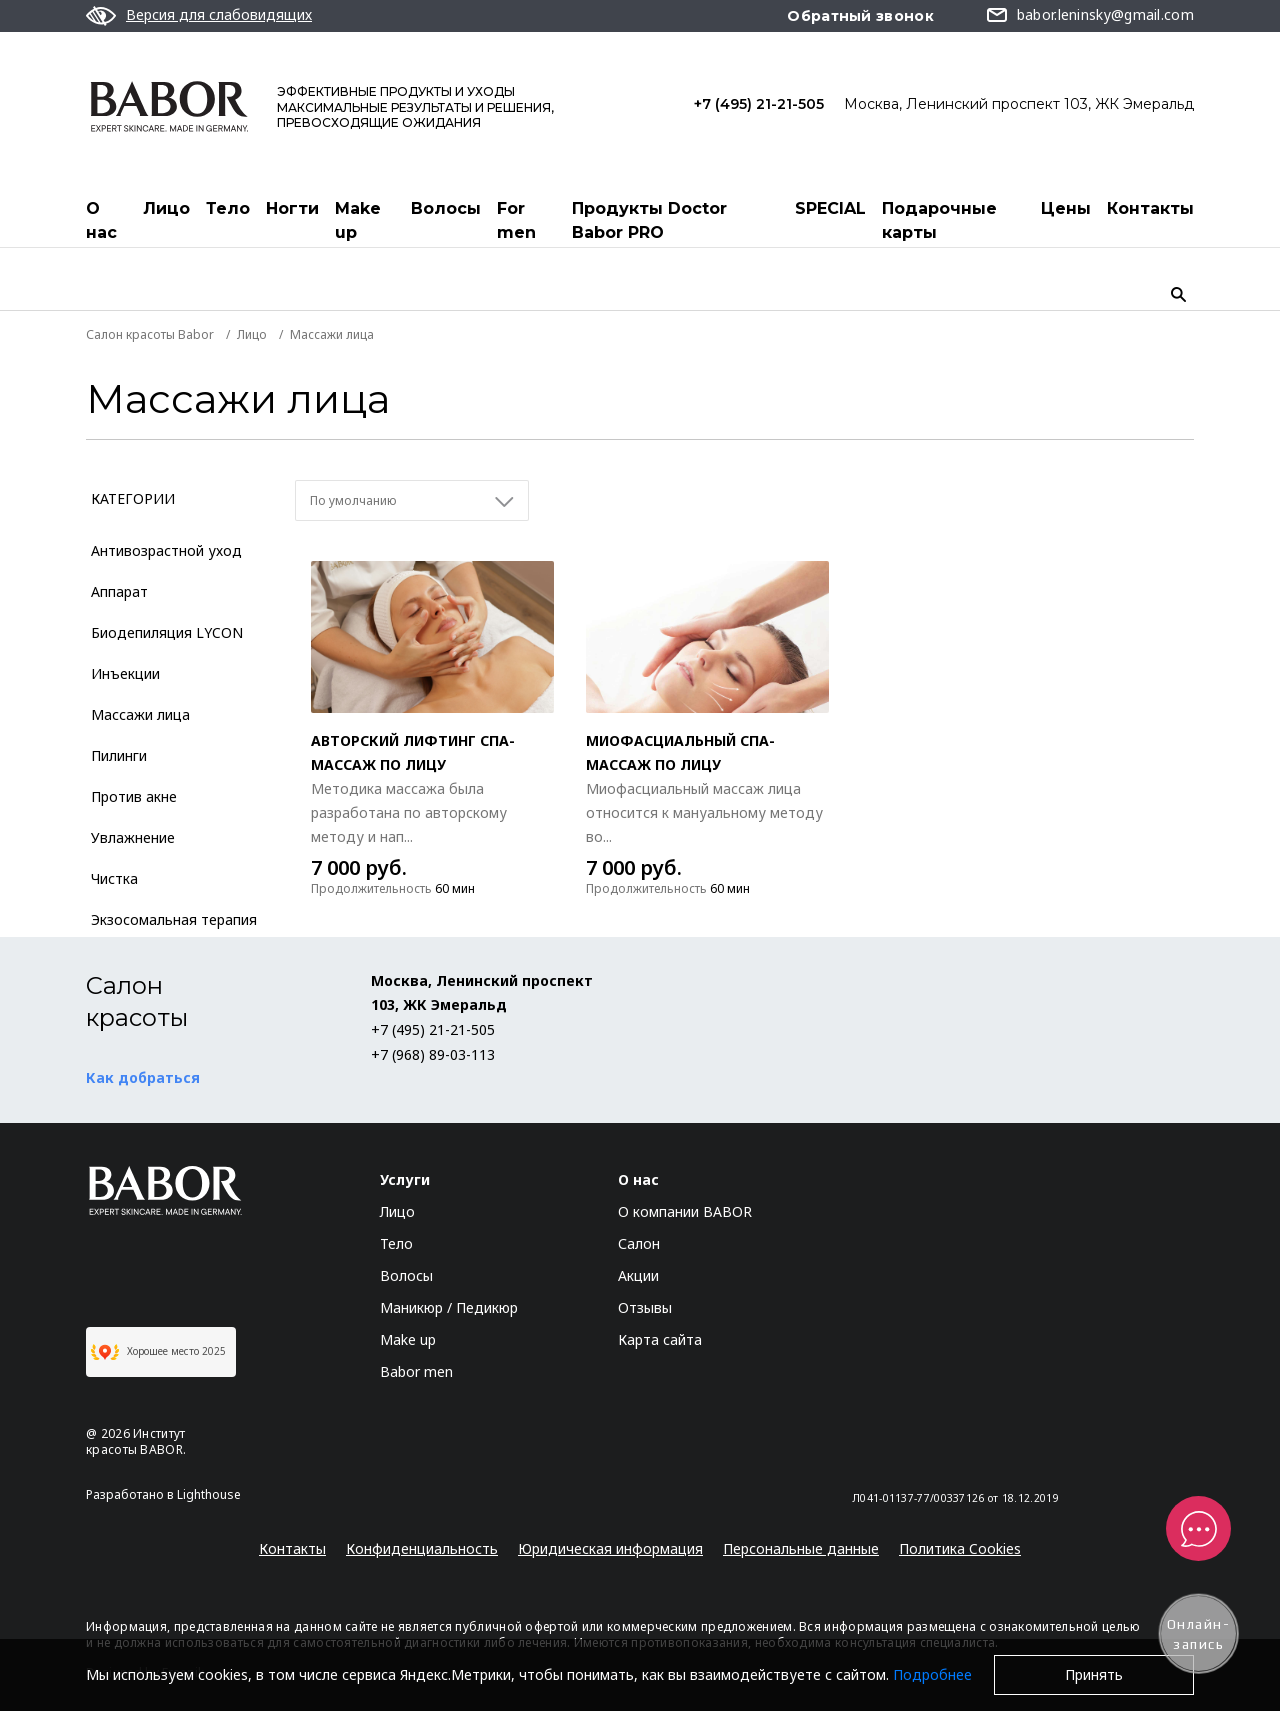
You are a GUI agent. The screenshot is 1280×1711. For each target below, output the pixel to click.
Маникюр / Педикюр (449, 1307)
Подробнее (932, 1674)
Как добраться (143, 1077)
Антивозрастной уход (166, 550)
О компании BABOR (685, 1211)
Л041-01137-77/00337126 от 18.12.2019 (955, 1498)
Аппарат (119, 591)
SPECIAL (830, 208)
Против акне (134, 796)
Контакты (1150, 208)
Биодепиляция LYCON (167, 632)
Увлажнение (133, 837)
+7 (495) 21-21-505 (759, 104)
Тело (228, 208)
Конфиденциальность (422, 1548)
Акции (638, 1275)
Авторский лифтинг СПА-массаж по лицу (413, 752)
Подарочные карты (939, 220)
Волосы (446, 208)
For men (516, 220)
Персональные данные (801, 1548)
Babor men (416, 1371)
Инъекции (125, 673)
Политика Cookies (960, 1548)
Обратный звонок (860, 16)
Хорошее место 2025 (158, 1352)
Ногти (292, 208)
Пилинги (119, 755)
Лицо (166, 208)
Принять (1094, 1674)
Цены (1066, 208)
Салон (639, 1243)
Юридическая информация (610, 1548)
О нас (101, 220)
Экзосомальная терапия (174, 919)
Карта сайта (660, 1339)
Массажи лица (140, 714)
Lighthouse (209, 1494)
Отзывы (645, 1307)
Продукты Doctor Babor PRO (649, 220)
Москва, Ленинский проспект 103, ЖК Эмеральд (1019, 104)
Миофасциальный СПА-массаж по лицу (680, 752)
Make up (358, 220)
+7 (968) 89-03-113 (433, 1054)
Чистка (114, 878)
